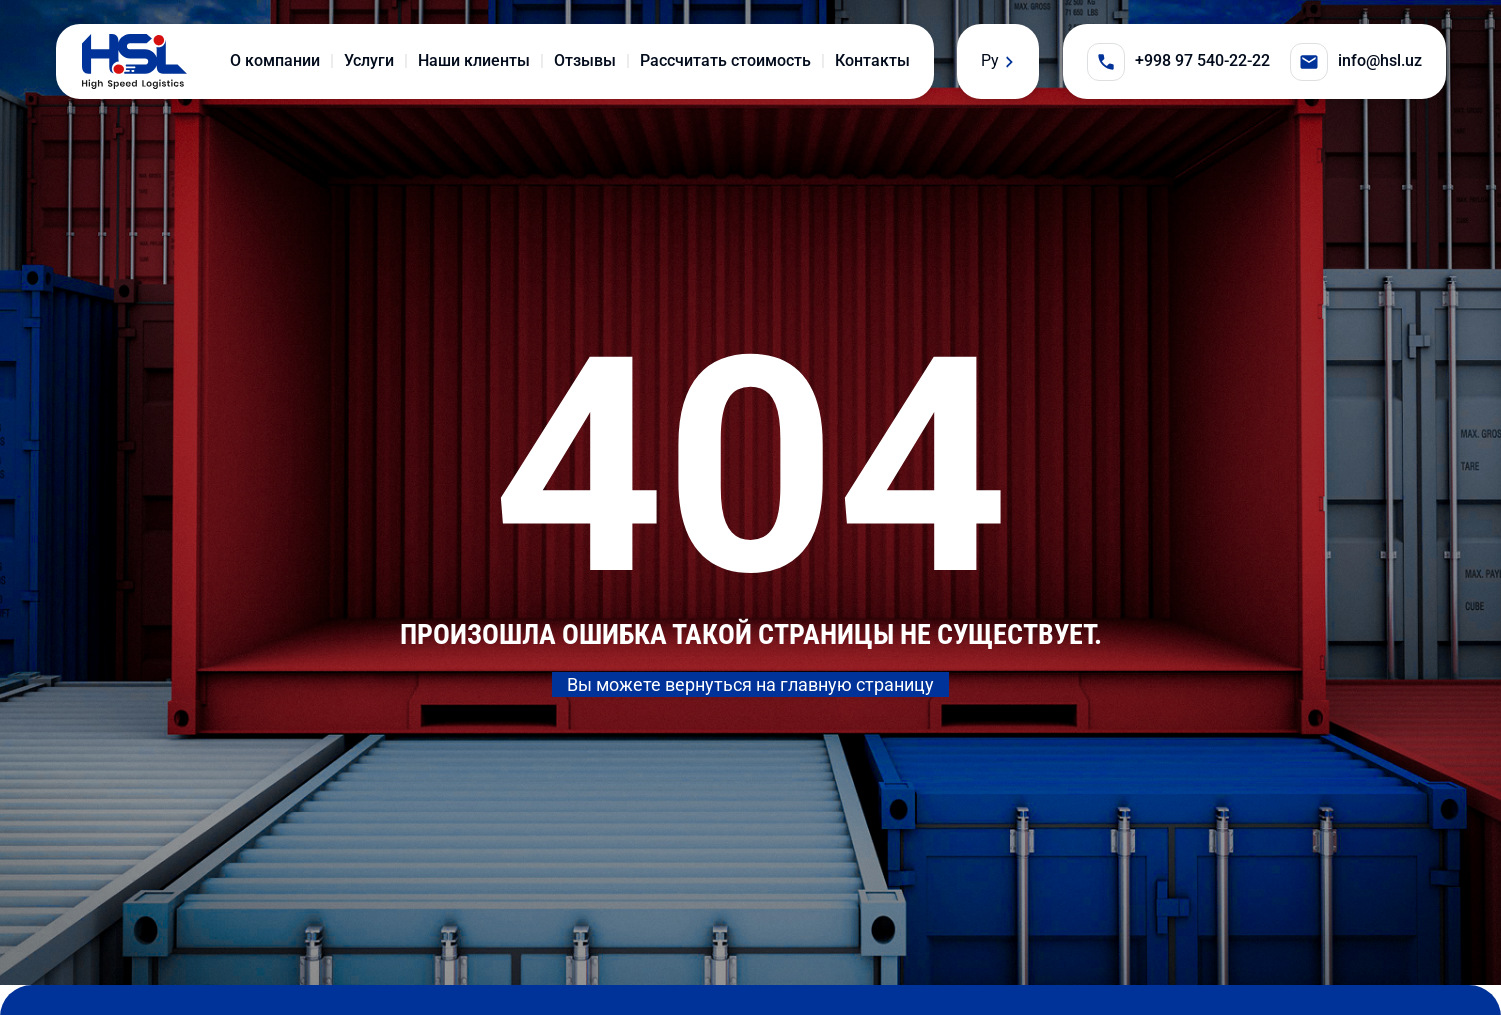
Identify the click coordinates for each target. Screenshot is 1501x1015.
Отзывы (585, 60)
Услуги (369, 60)
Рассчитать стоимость (725, 60)
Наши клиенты (474, 60)
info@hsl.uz (1356, 62)
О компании (275, 60)
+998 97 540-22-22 (1178, 62)
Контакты (872, 60)
